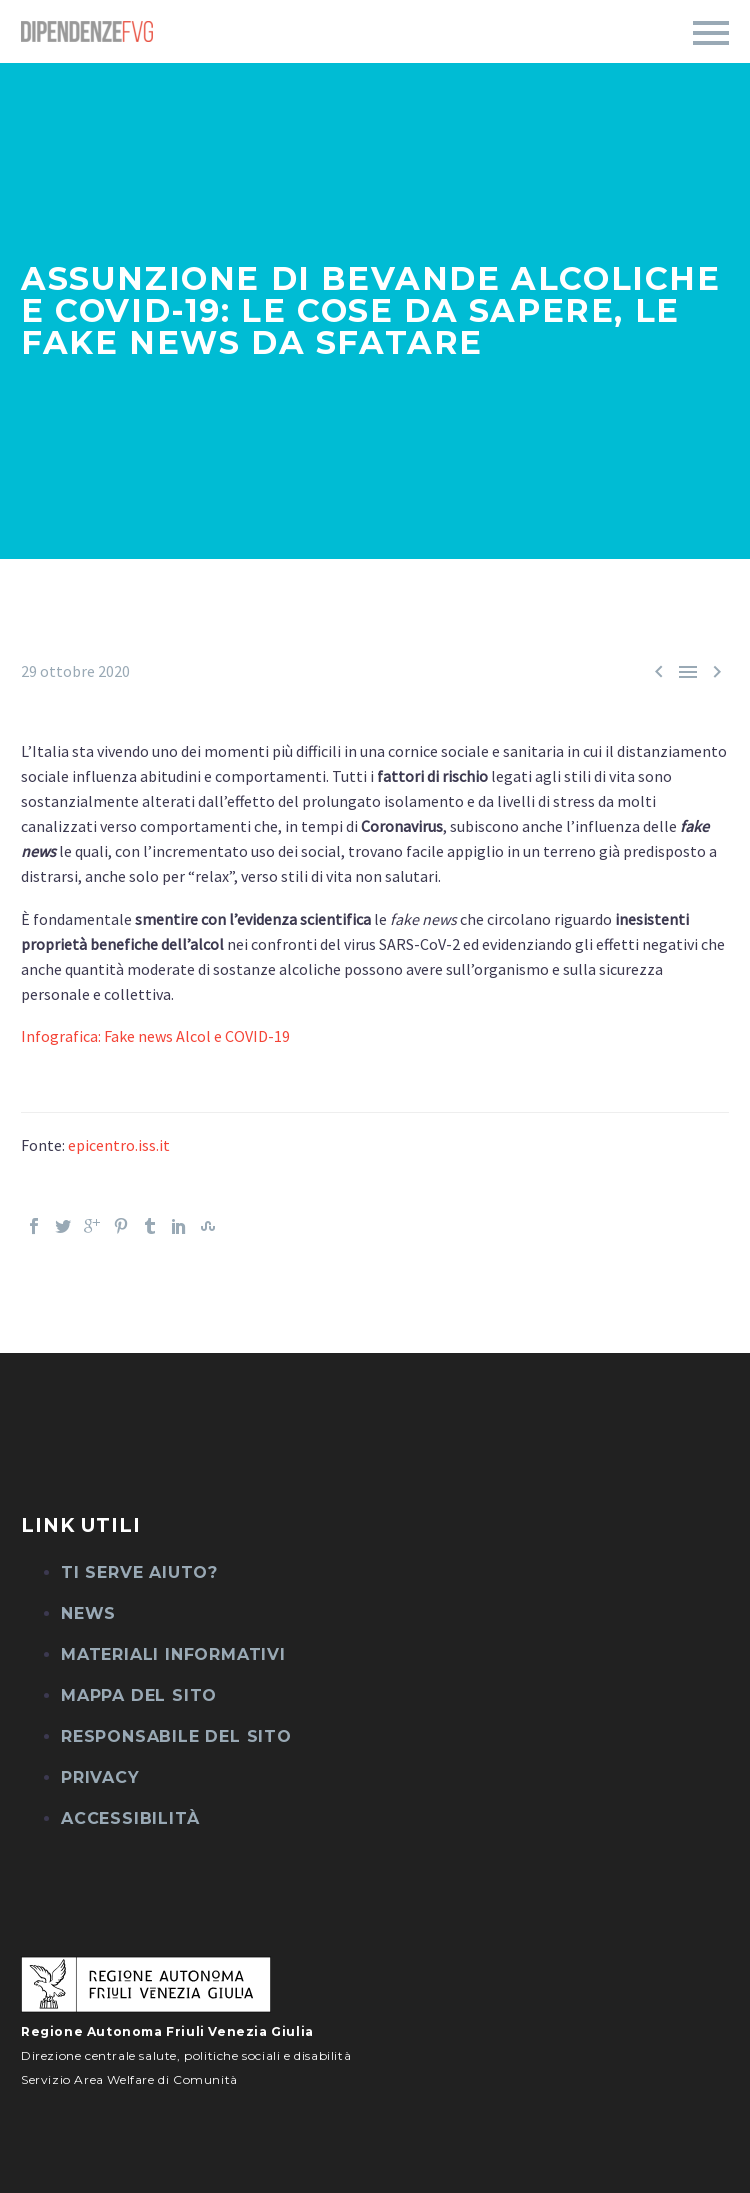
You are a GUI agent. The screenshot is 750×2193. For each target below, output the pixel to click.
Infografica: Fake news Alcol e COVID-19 (155, 1036)
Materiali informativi (173, 1654)
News (88, 1613)
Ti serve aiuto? (139, 1572)
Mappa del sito (139, 1695)
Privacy (100, 1777)
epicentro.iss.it (119, 1145)
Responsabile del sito (176, 1736)
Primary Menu (711, 33)
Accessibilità (130, 1818)
